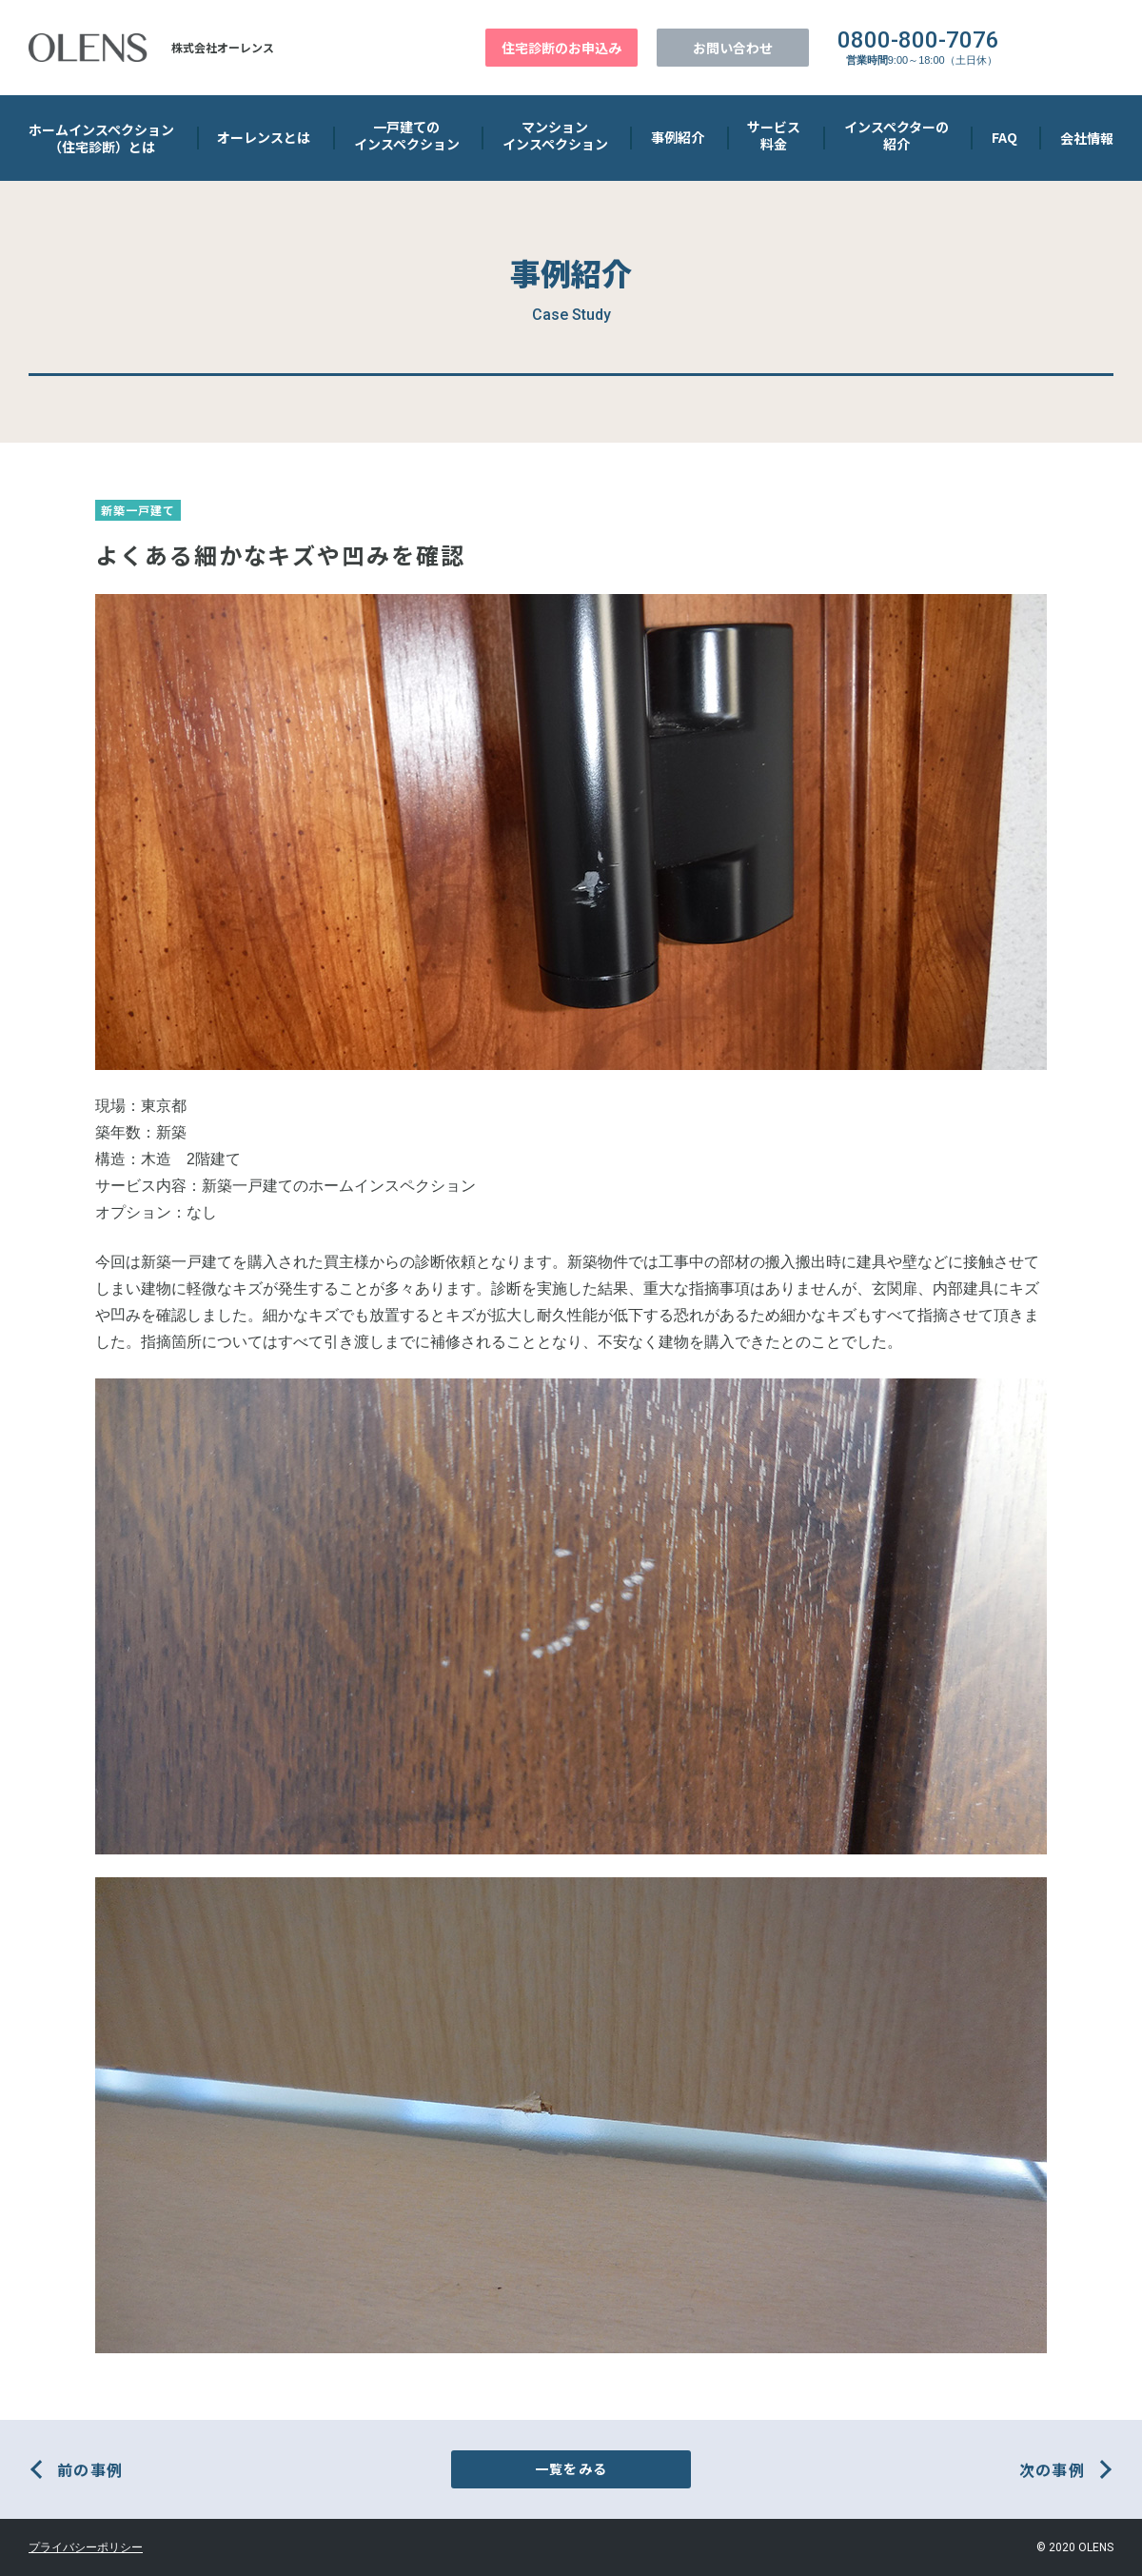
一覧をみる (571, 2468)
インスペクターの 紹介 (896, 135)
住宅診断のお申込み (561, 47)
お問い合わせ (733, 47)
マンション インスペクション (555, 135)
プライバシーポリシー (86, 2547)
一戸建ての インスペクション (407, 135)
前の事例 (90, 2469)
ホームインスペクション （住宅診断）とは (101, 138)
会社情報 (1086, 138)
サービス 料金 (773, 135)
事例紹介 (677, 137)
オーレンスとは (263, 137)
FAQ (1004, 137)
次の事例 (1052, 2469)
